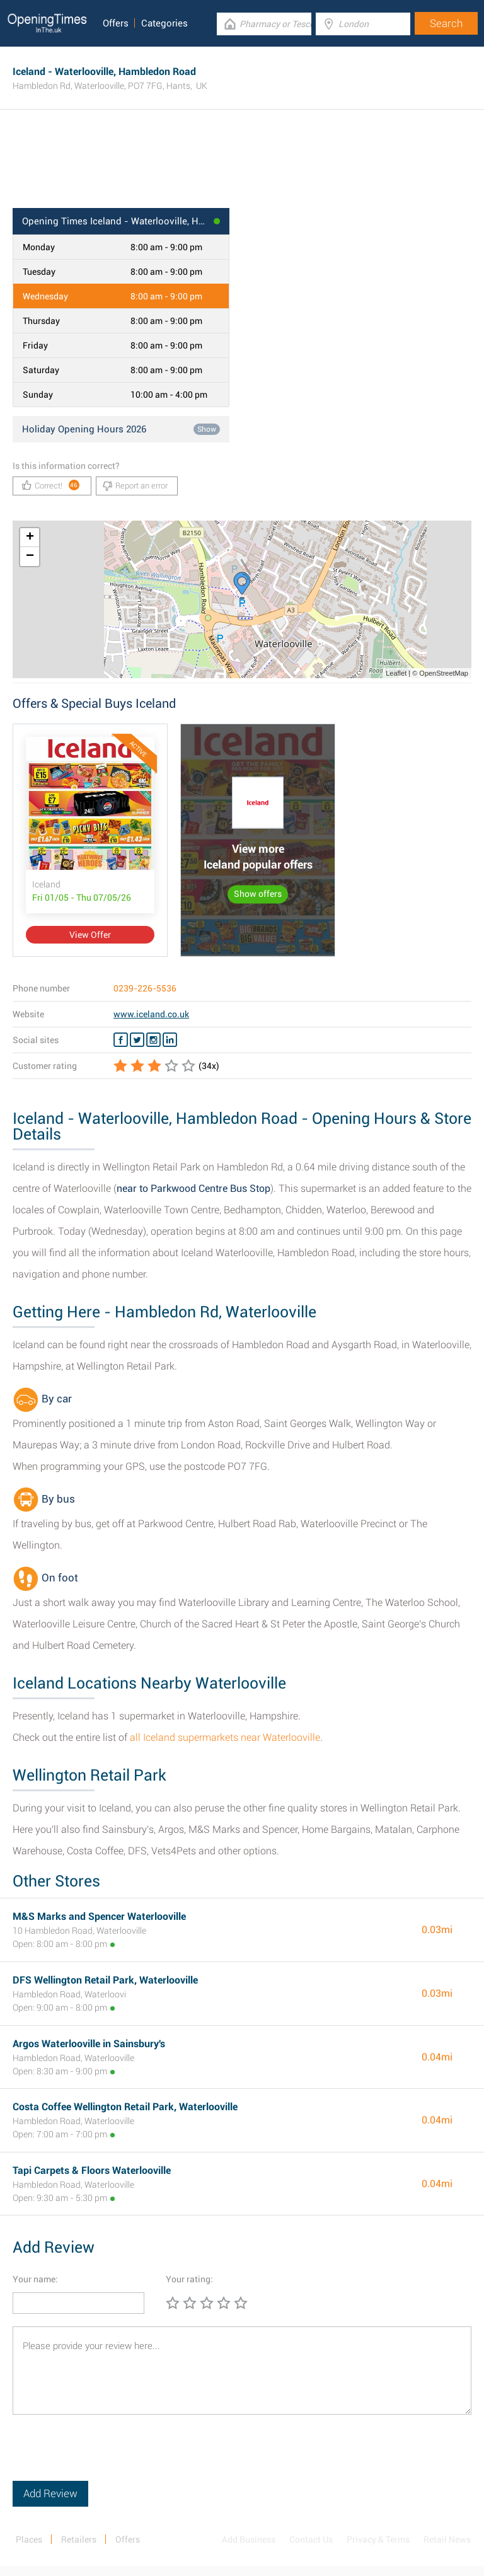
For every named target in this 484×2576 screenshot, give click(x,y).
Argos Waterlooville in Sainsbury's (89, 2044)
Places (29, 2539)
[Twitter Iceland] (137, 1040)
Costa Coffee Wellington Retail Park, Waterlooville (125, 2107)
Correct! (50, 485)
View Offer (90, 935)
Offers (116, 23)
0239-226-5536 (144, 988)
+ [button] (30, 537)
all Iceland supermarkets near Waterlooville (225, 1737)
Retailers (78, 2539)
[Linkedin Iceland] (170, 1040)
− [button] (30, 556)
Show (206, 429)
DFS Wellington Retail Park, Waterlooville (105, 1980)
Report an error (135, 486)
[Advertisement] (242, 167)
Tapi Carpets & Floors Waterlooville (92, 2170)
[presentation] (108, 2456)
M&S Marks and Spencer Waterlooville (99, 1916)
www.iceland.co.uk (151, 1014)
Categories (164, 23)
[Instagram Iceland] (153, 1040)
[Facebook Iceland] (120, 1040)
